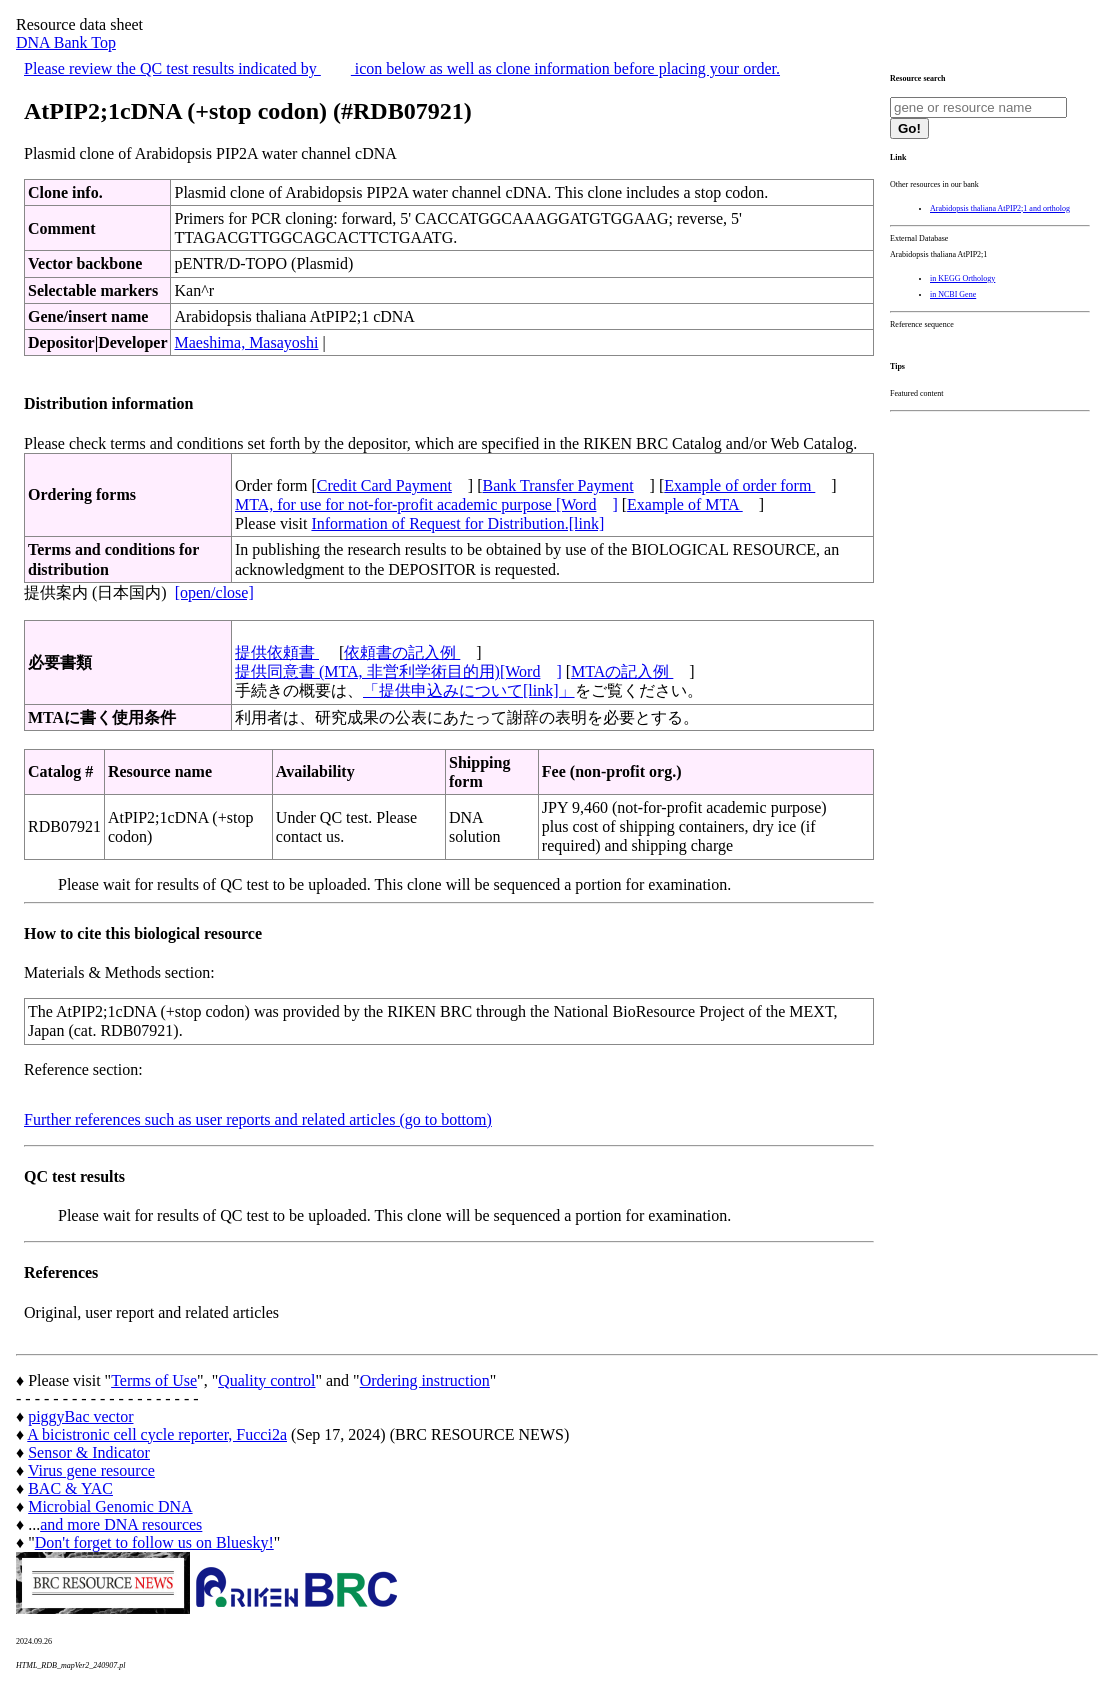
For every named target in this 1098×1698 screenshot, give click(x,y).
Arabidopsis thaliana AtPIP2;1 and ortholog (1000, 208)
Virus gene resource (91, 1470)
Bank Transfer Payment (558, 485)
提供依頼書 (277, 652)
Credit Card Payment (384, 485)
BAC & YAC (70, 1488)
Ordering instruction (425, 1380)
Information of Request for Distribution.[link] (457, 523)
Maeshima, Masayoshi (246, 342)
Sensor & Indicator (89, 1452)
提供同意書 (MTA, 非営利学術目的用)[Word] (398, 671)
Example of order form (739, 485)
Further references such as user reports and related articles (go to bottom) (258, 1119)
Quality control (266, 1380)
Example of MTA (685, 504)
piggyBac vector (80, 1416)
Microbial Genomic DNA (110, 1506)
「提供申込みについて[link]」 (469, 690)
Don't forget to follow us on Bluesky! (154, 1542)
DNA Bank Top (66, 42)
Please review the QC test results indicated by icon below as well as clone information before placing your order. (402, 68)
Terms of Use (154, 1380)
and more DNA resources (121, 1524)
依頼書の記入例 (402, 652)
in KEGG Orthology (962, 278)
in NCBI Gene (953, 294)
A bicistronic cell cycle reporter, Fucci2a (157, 1434)
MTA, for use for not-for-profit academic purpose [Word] (426, 504)
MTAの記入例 (622, 671)
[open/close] (214, 592)
